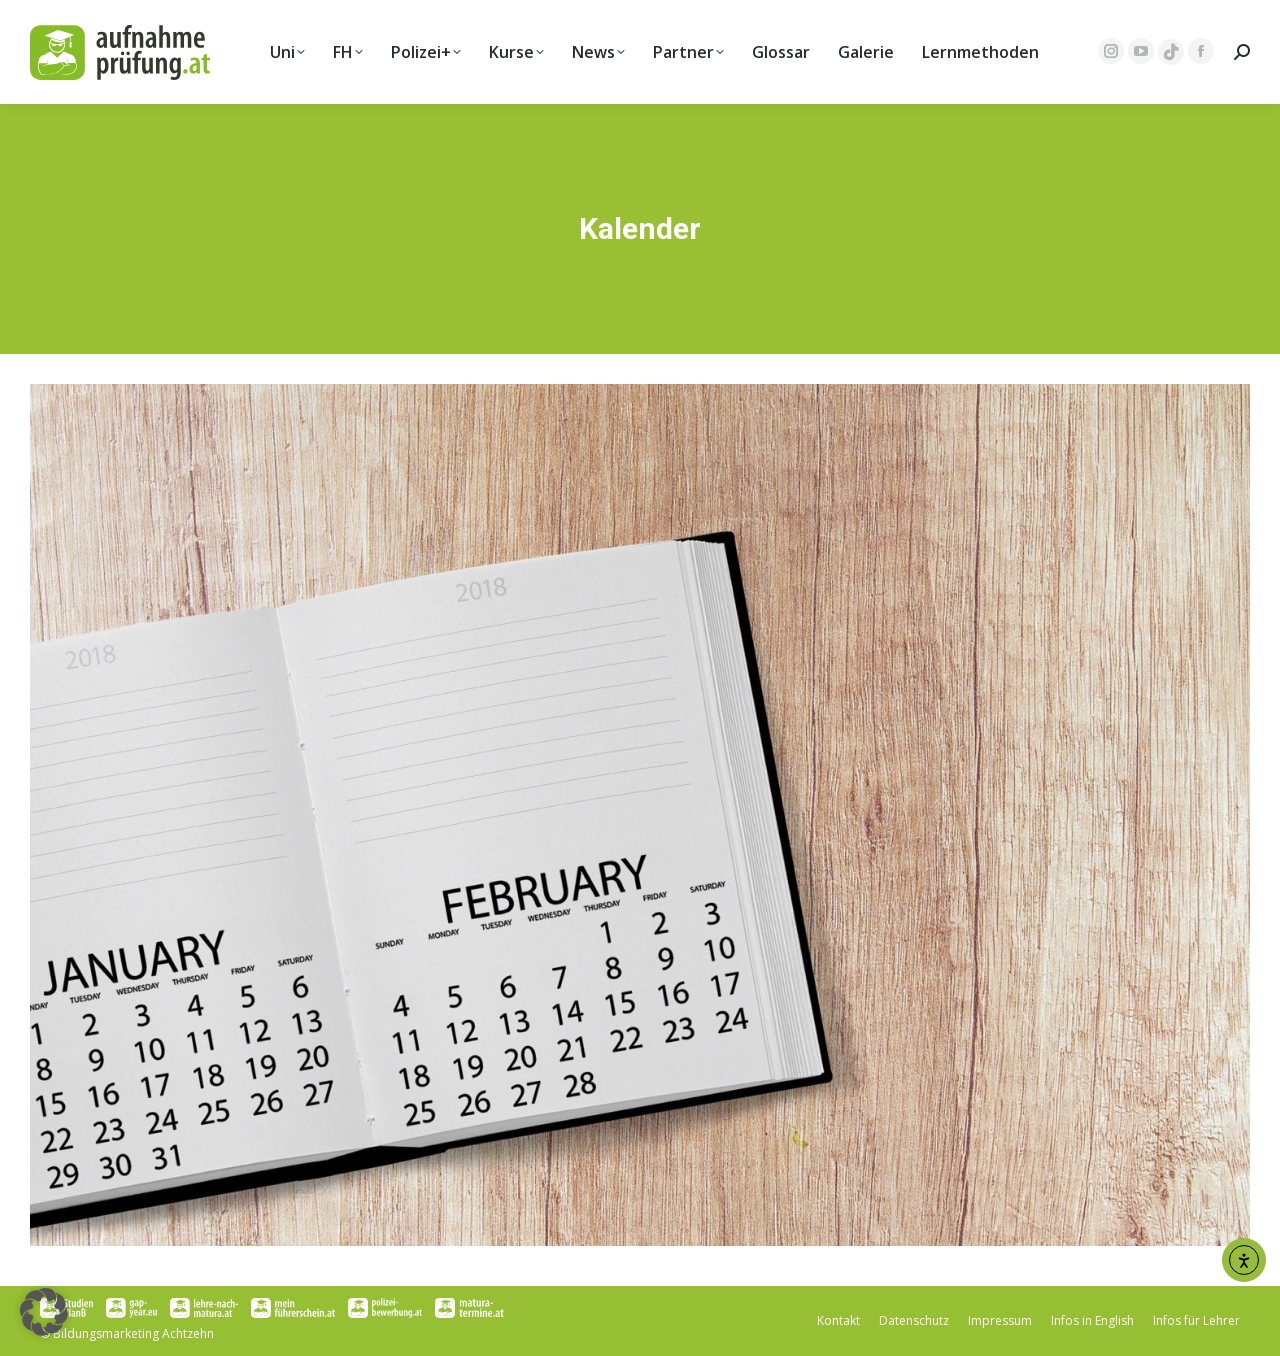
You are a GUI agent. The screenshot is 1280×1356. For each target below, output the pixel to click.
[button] (44, 1312)
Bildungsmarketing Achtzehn (133, 1333)
